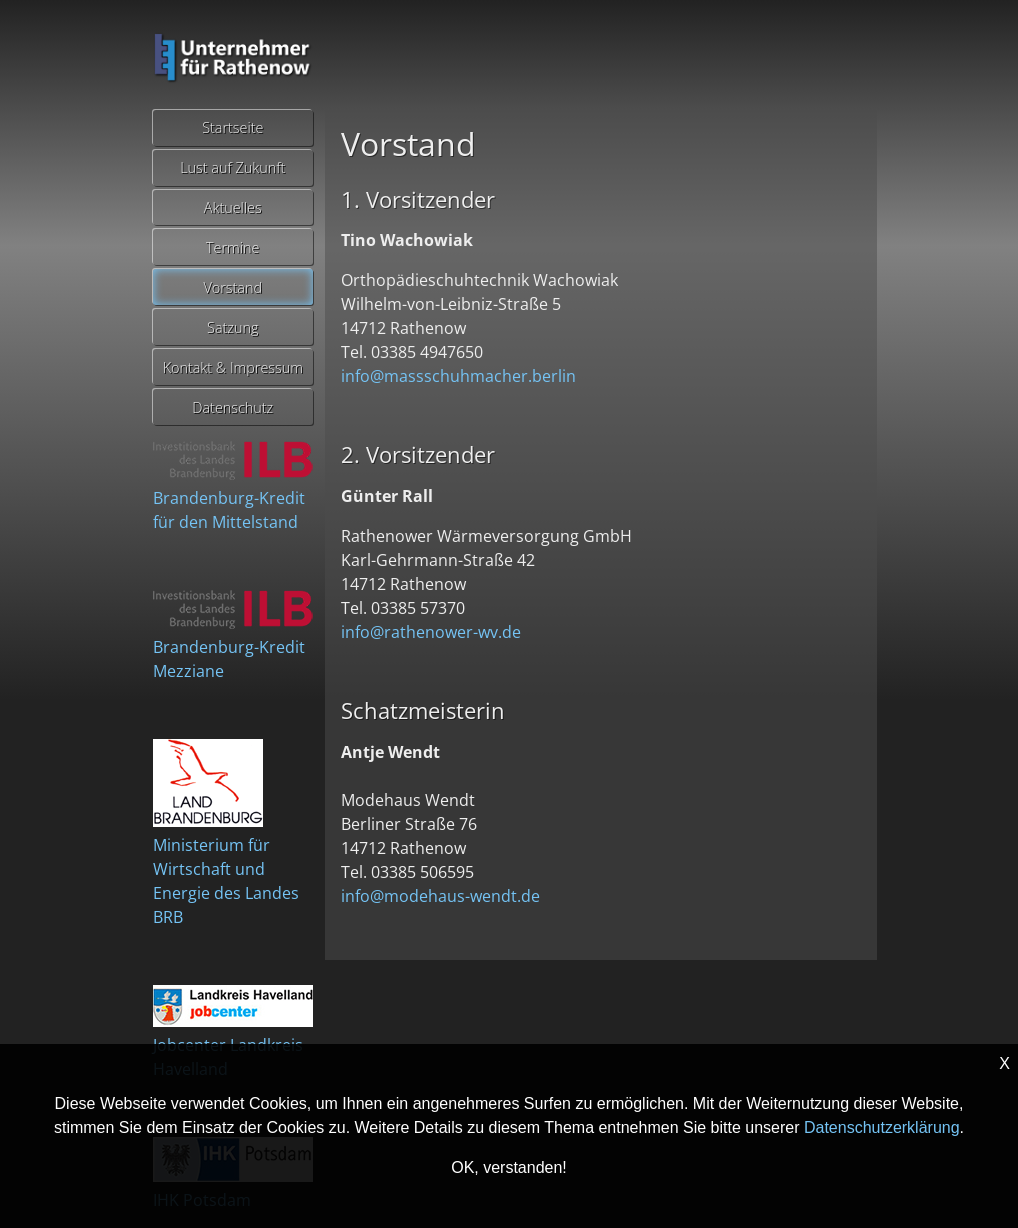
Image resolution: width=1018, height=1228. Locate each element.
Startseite (232, 127)
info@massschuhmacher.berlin (458, 376)
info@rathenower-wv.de (431, 632)
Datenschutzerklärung (882, 1127)
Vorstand (233, 287)
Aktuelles (233, 207)
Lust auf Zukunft (232, 167)
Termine (232, 247)
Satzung (232, 327)
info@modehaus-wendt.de (440, 896)
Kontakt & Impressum (233, 367)
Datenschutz (232, 407)
